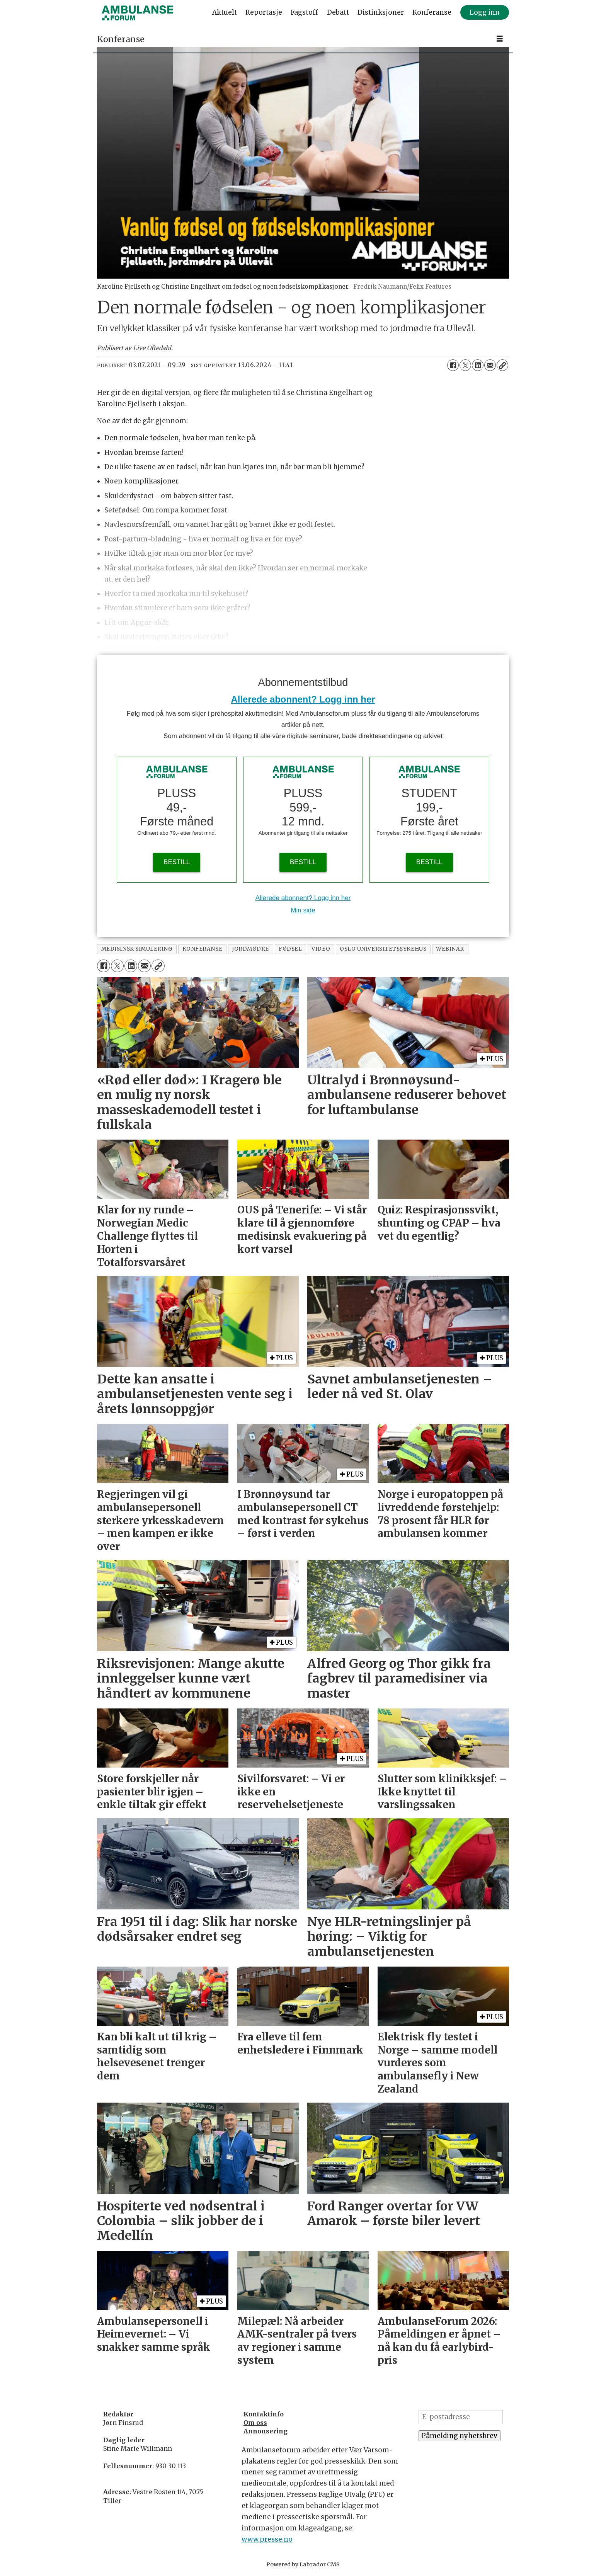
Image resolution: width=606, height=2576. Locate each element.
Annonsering (265, 2431)
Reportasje (263, 12)
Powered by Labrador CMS (303, 2564)
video (321, 949)
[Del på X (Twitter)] (465, 365)
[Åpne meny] (499, 38)
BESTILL (176, 862)
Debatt (338, 12)
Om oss (255, 2422)
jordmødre (250, 949)
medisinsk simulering (137, 949)
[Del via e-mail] (490, 365)
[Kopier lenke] (502, 365)
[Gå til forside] (137, 12)
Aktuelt (224, 12)
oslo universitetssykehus (383, 949)
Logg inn (485, 12)
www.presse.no (267, 2539)
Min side (303, 910)
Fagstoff (304, 12)
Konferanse (431, 12)
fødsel (290, 949)
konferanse (202, 949)
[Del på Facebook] (453, 365)
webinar (450, 949)
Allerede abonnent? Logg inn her (303, 699)
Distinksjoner (380, 12)
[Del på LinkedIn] (477, 365)
